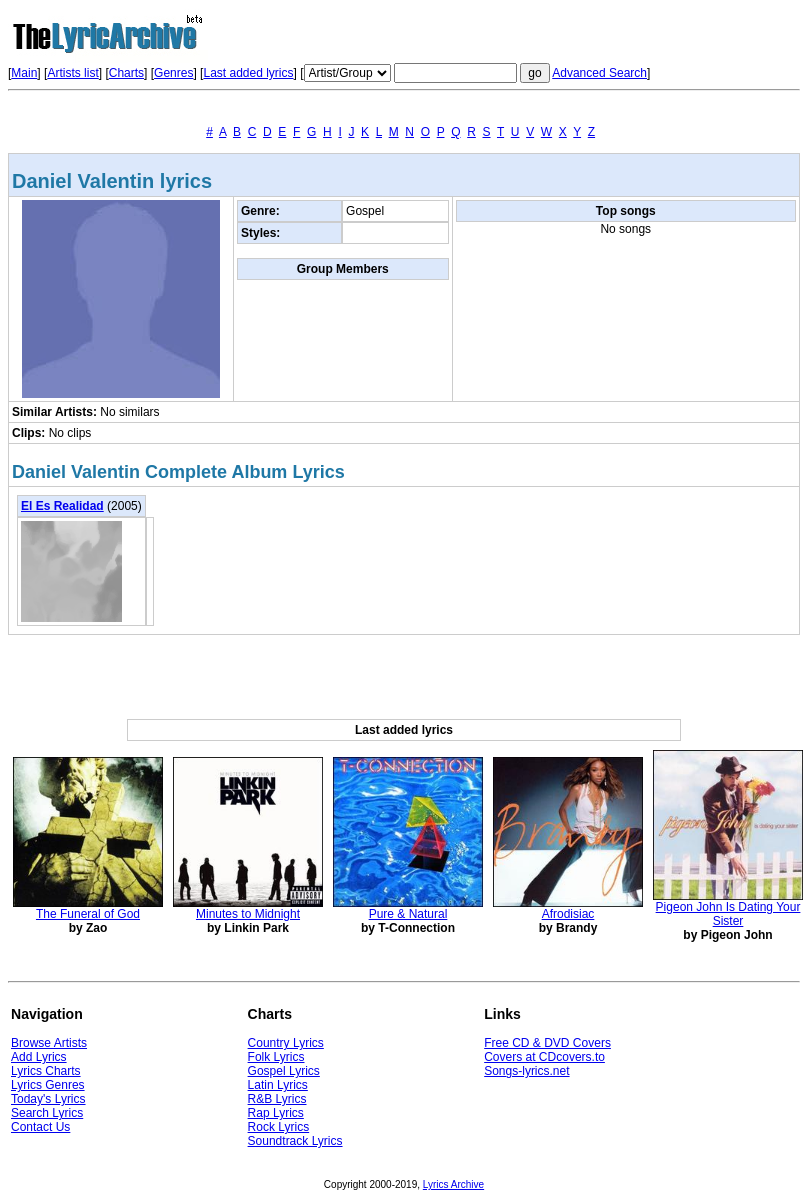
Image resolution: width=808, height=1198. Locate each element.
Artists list (72, 73)
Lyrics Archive (453, 1184)
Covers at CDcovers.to (544, 1057)
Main (24, 73)
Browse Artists (49, 1043)
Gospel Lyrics (284, 1071)
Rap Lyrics (276, 1113)
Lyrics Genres (48, 1085)
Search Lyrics (47, 1113)
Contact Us (40, 1127)
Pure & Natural (408, 914)
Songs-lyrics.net (526, 1071)
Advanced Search (599, 73)
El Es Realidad (62, 506)
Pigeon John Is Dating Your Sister (728, 914)
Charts (126, 73)
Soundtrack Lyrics (295, 1141)
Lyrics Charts (46, 1071)
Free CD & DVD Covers (547, 1043)
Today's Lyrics (48, 1099)
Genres (173, 73)
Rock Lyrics (279, 1127)
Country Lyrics (286, 1043)
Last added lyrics (248, 73)
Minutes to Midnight (248, 914)
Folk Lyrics (276, 1057)
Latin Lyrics (278, 1085)
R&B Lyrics (277, 1099)
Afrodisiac (568, 914)
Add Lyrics (39, 1057)
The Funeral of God (88, 914)
